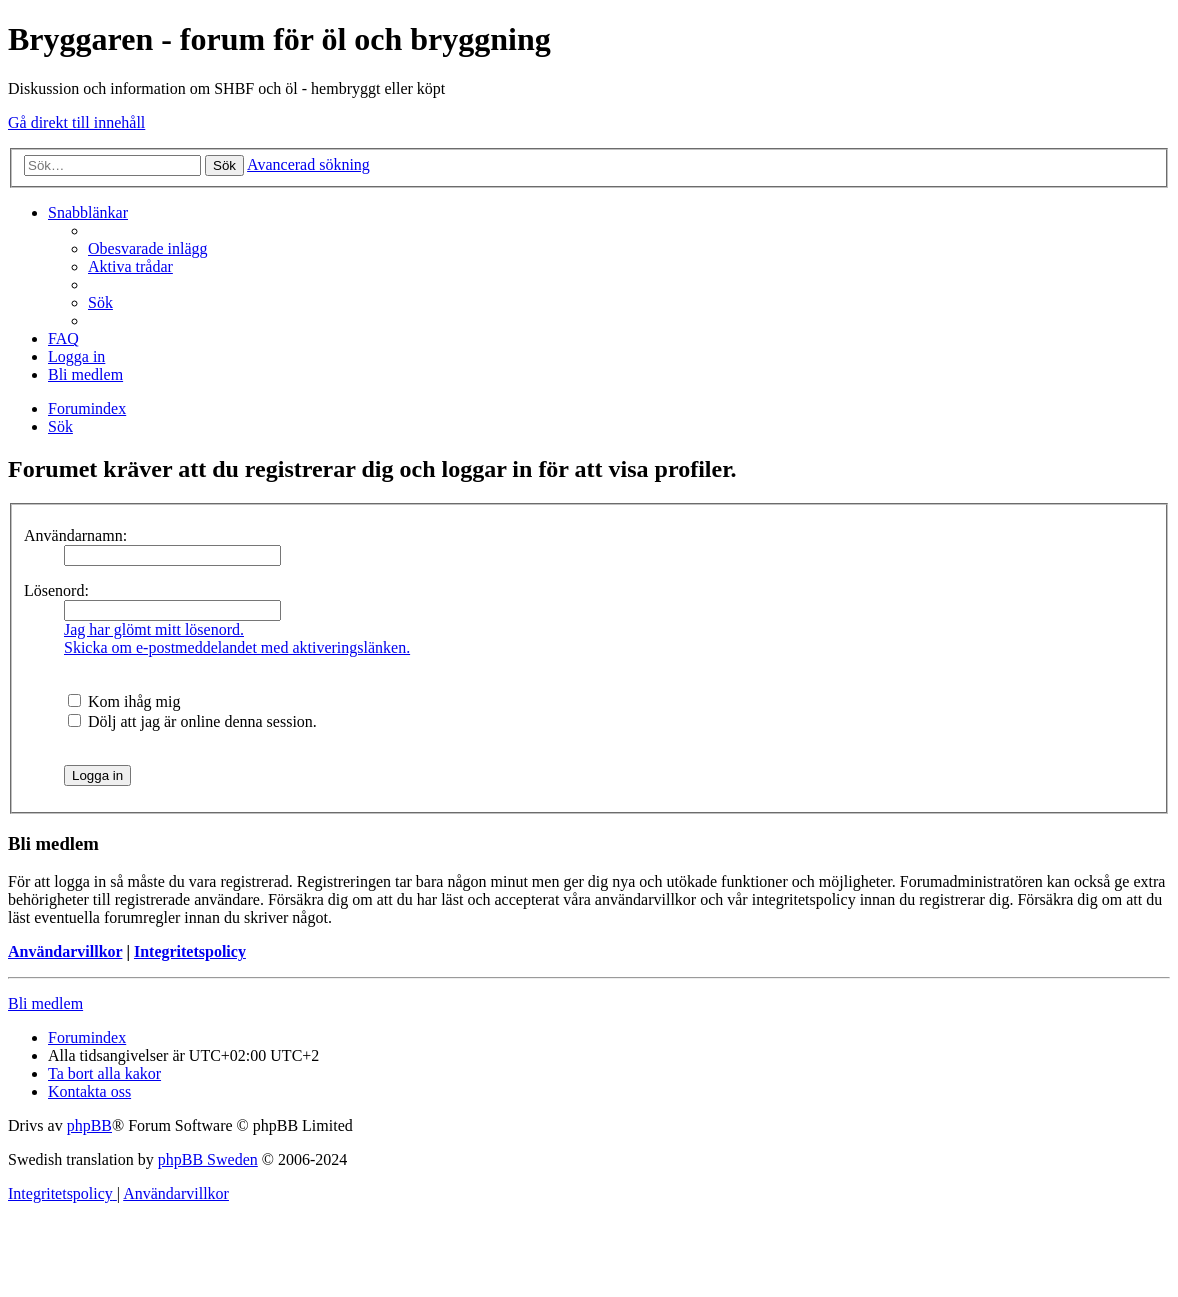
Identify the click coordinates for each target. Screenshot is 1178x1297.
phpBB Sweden (208, 1159)
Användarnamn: (75, 535)
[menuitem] (148, 248)
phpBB (89, 1125)
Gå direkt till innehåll (76, 122)
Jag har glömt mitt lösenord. (154, 629)
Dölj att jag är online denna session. (192, 721)
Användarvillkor (65, 951)
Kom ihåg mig (124, 701)
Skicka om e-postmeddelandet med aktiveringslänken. (237, 647)
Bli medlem (45, 1003)
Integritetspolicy (190, 951)
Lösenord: (56, 590)
